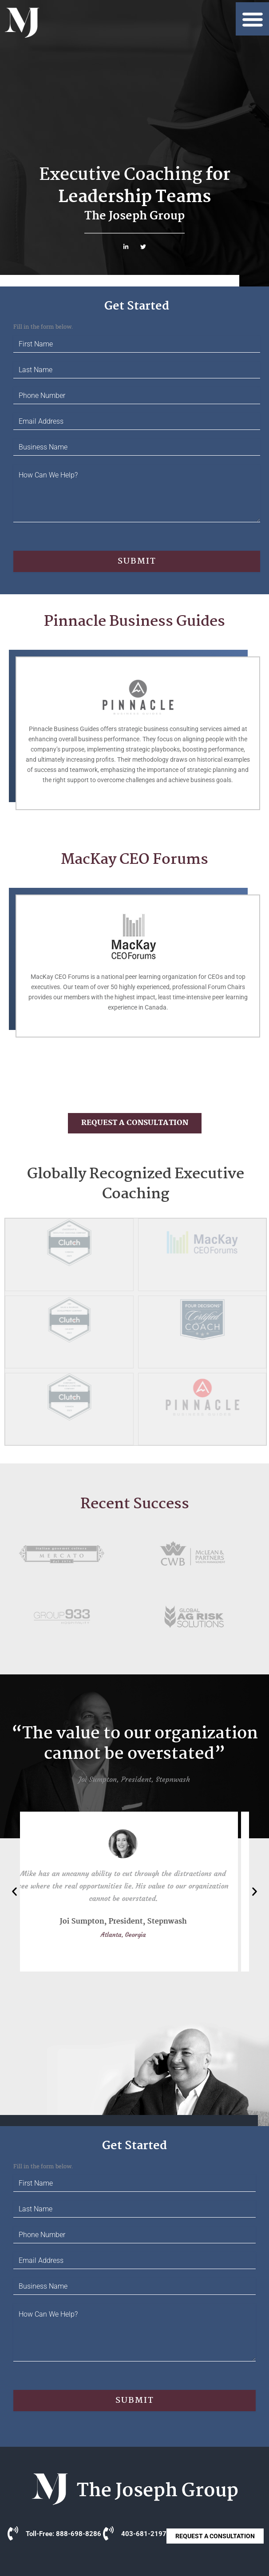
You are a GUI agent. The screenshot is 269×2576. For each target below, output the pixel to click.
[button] (252, 19)
